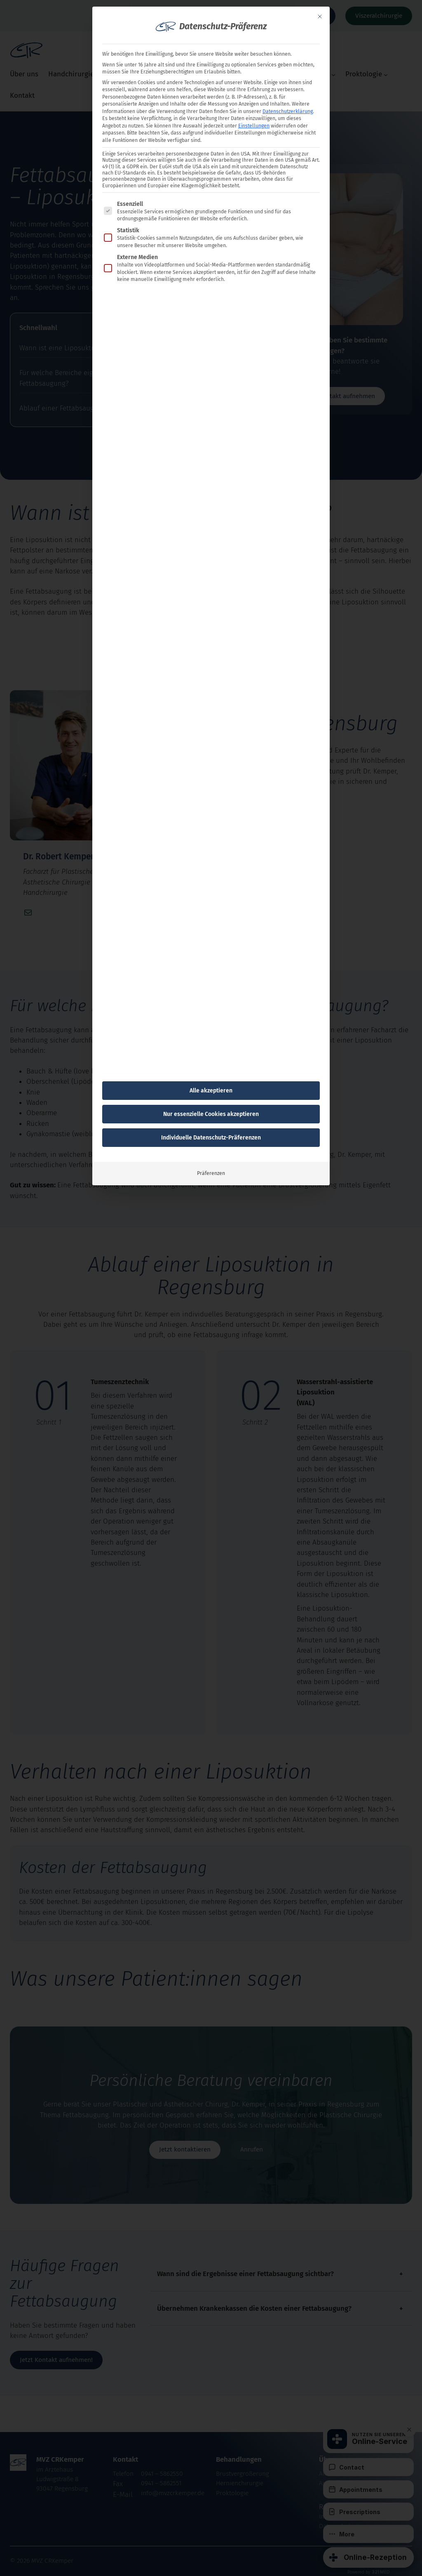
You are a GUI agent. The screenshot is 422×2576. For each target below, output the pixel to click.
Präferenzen (211, 1173)
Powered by (368, 2572)
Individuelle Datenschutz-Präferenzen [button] (211, 1137)
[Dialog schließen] (319, 16)
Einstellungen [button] (254, 126)
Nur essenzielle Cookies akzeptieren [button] (211, 1114)
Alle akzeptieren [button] (211, 1090)
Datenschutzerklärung (288, 111)
